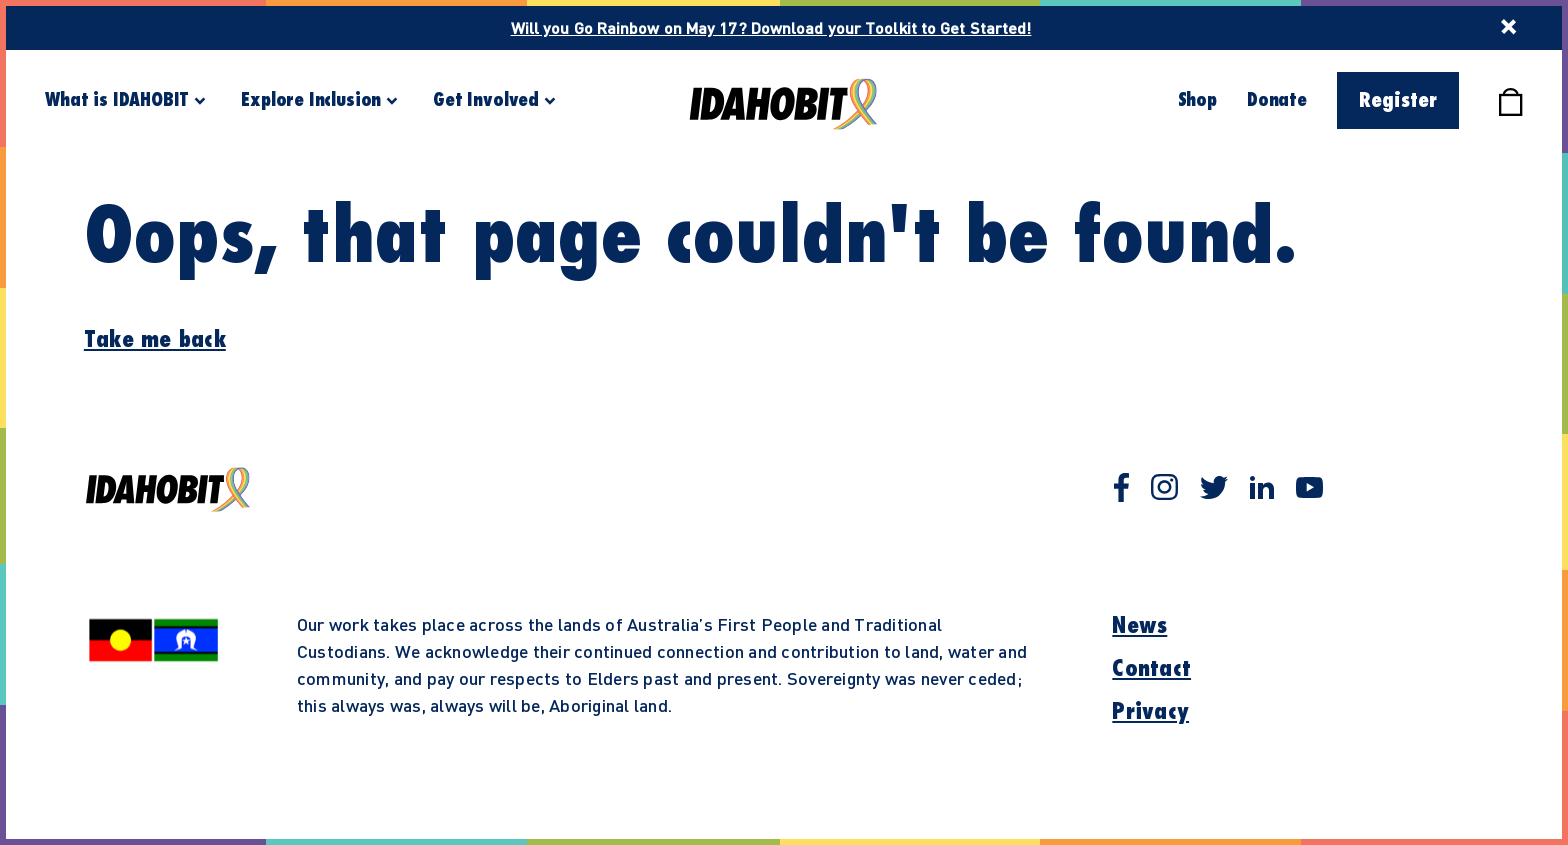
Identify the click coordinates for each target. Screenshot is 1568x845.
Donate (1277, 100)
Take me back (155, 340)
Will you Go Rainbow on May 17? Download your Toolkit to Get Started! (771, 27)
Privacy (1150, 712)
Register (1398, 100)
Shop (1197, 100)
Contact (1151, 669)
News (1139, 626)
